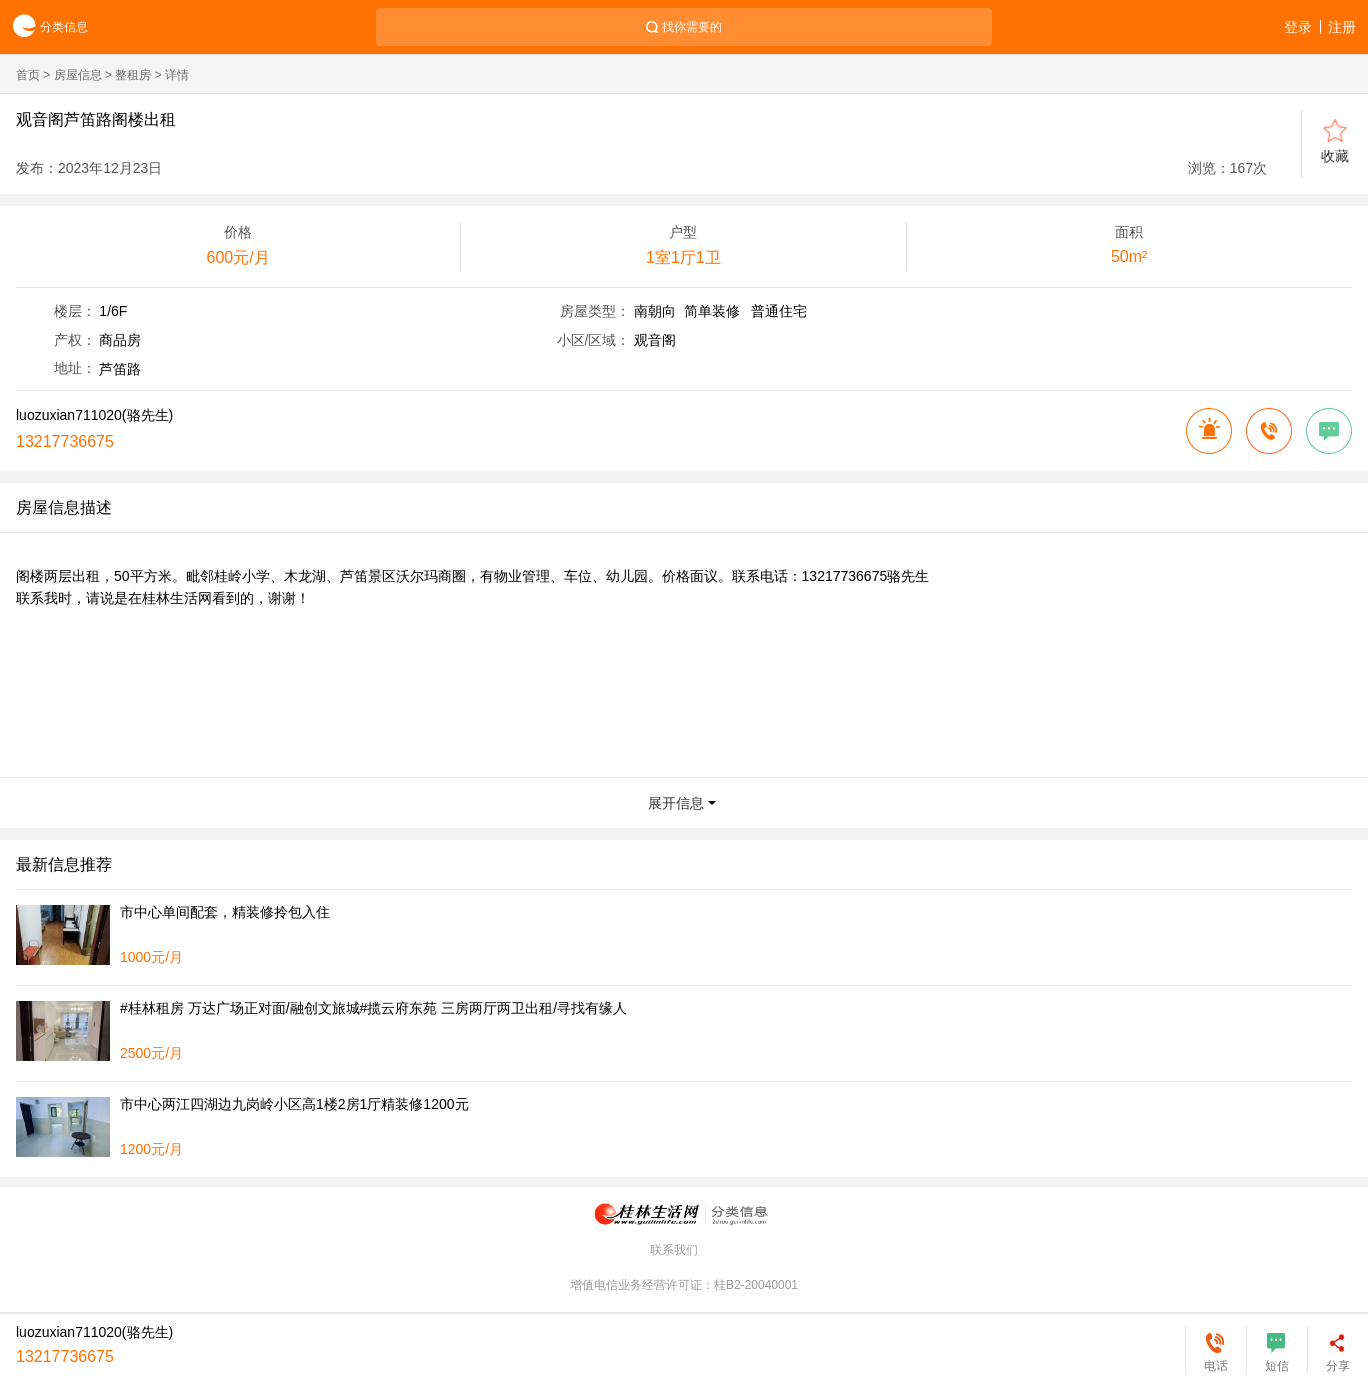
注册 (1342, 27)
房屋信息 (78, 75)
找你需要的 (692, 27)
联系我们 (674, 1250)
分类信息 (44, 27)
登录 (1298, 27)
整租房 (133, 75)
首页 (28, 75)
